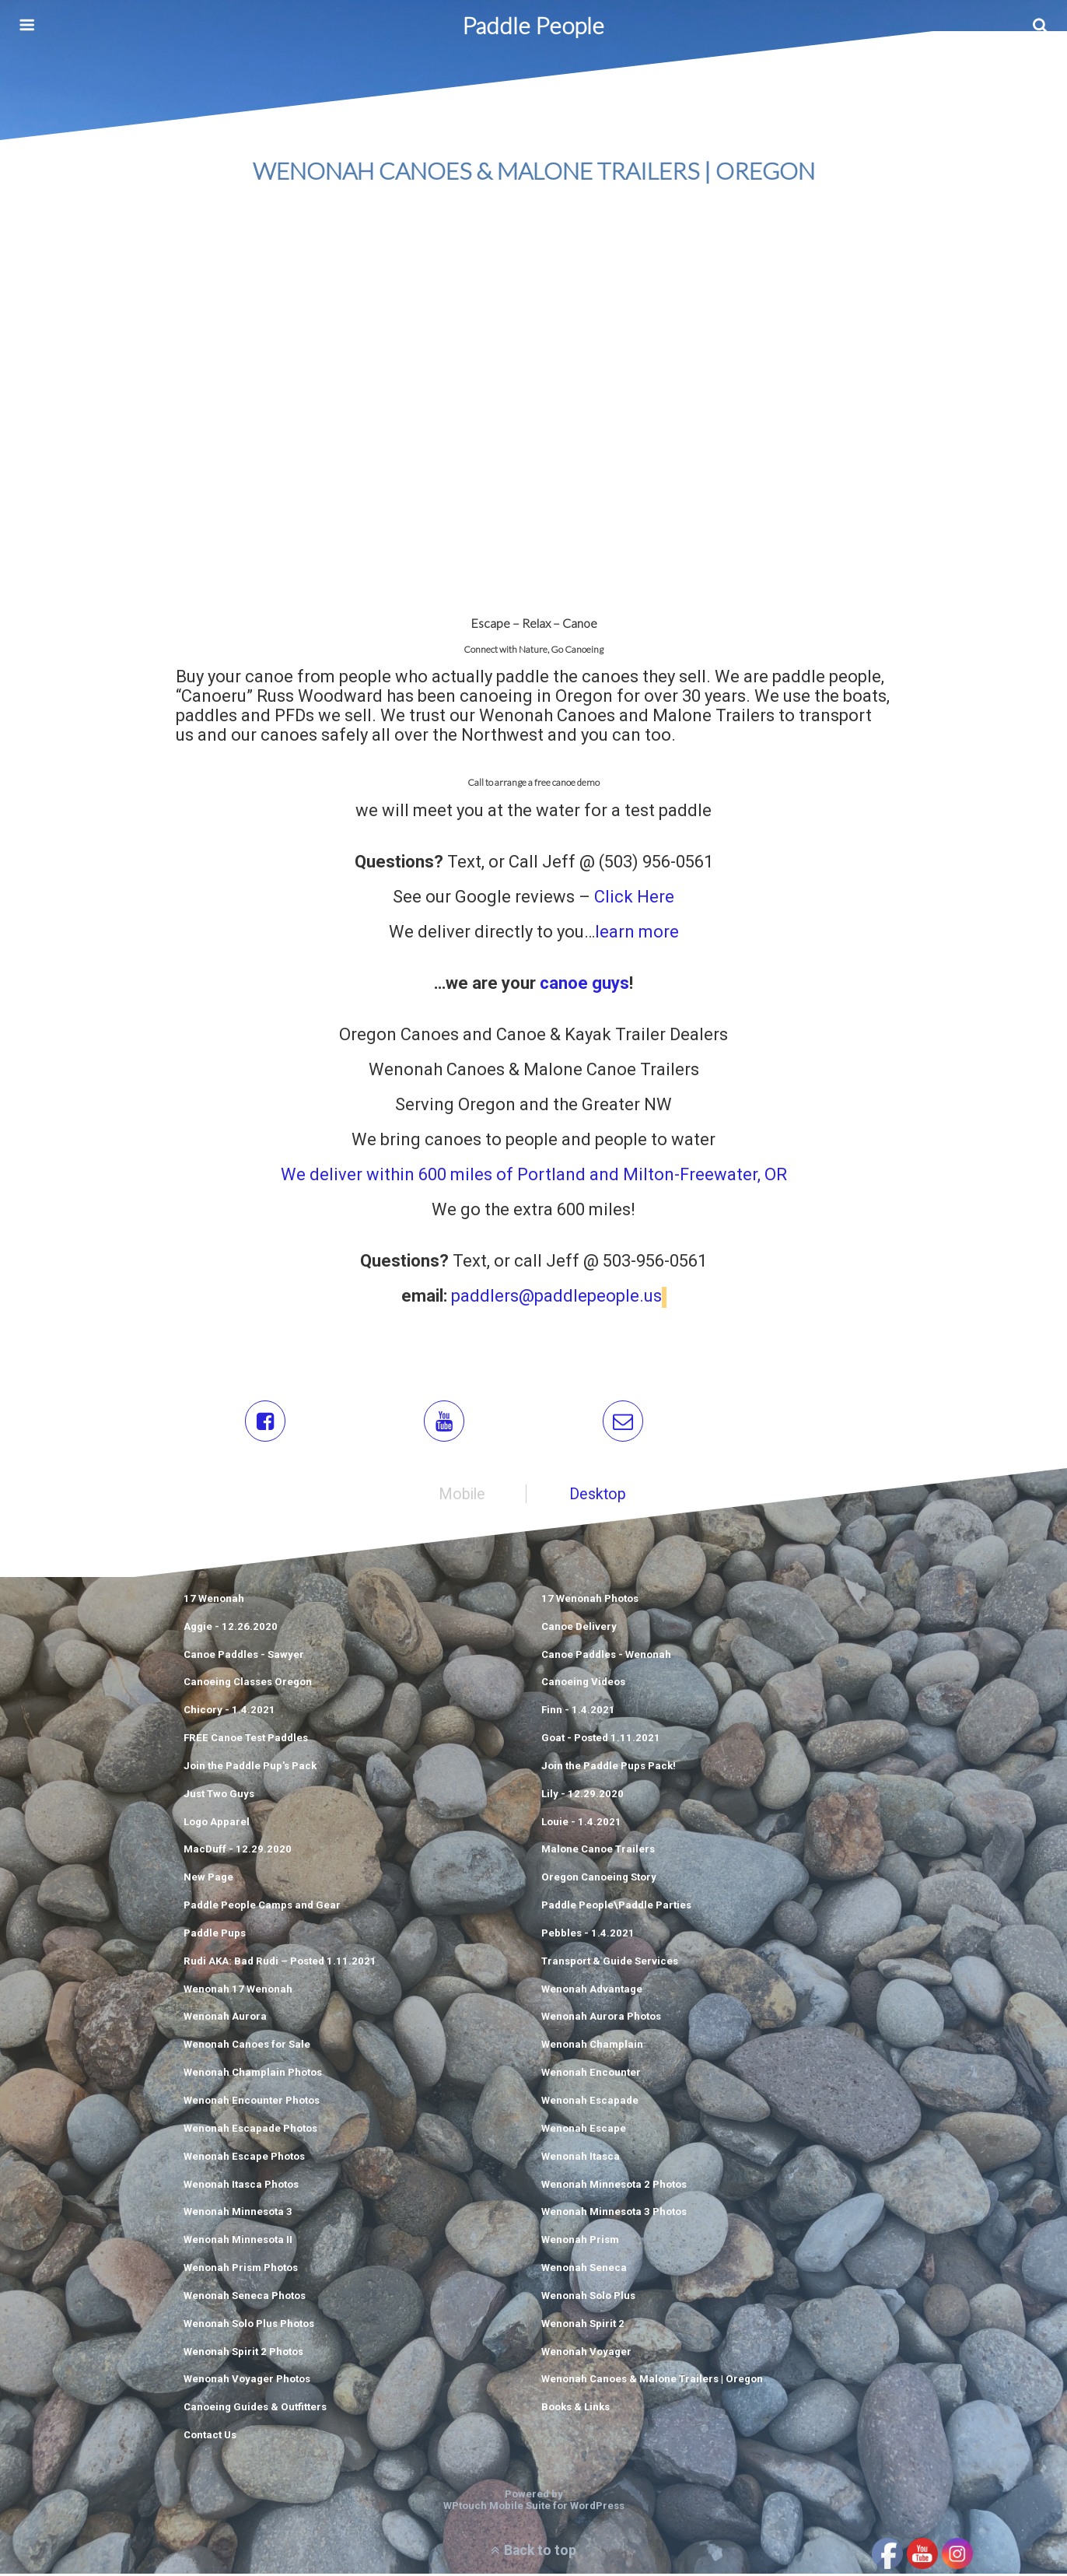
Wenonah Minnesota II (238, 2242)
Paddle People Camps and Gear (262, 1907)
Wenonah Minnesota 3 (238, 2214)
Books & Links (575, 2409)
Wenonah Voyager (586, 2354)
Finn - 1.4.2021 (578, 1712)
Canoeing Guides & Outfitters (255, 2409)
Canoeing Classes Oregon (248, 1684)
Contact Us (210, 2437)
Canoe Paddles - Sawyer (244, 1657)
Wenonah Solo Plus (588, 2298)
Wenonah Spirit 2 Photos (243, 2354)
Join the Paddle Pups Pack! (608, 1768)
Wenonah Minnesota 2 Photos (614, 2186)
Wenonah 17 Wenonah (238, 1991)
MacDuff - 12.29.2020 (238, 1851)
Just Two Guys (219, 1796)
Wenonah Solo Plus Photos (249, 2326)
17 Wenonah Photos (589, 1601)
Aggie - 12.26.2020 (231, 1629)
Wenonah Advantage (591, 1991)
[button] (265, 1423)
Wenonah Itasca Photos (241, 2186)
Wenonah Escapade (589, 2102)
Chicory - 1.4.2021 (229, 1712)
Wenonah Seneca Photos (245, 2298)
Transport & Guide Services (609, 1963)
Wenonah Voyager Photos (247, 2381)
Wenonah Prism (580, 2242)
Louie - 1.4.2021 (581, 1824)
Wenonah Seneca (584, 2270)
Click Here (634, 896)
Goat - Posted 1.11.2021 (600, 1740)
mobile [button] (462, 1496)
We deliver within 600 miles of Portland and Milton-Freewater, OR (534, 1174)
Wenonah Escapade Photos (250, 2130)
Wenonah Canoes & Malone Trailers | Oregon (652, 2381)
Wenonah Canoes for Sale (247, 2046)
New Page (208, 1879)
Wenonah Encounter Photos (252, 2102)
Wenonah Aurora (225, 2018)
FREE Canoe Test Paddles (246, 1740)
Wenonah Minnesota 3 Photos (614, 2214)
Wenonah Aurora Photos (601, 2018)
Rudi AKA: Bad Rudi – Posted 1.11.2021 (280, 1963)
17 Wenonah (214, 1601)
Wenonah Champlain (592, 2046)
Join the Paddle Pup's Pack (250, 1768)
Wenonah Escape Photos (244, 2158)
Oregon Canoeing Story (598, 1879)
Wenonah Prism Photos (241, 2270)
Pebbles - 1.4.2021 (588, 1935)
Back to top (540, 2552)
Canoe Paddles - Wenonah (606, 1657)
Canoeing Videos (583, 1684)
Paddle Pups (215, 1935)
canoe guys (582, 983)
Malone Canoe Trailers (598, 1851)
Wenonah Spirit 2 (582, 2326)
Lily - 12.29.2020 (582, 1796)
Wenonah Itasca (580, 2158)
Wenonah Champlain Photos (253, 2074)
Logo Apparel (217, 1824)
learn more (637, 931)
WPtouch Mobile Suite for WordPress (533, 2508)
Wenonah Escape (583, 2130)
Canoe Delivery (579, 1629)
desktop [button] (597, 1496)
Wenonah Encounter (591, 2074)
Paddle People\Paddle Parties (616, 1907)
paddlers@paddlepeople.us (556, 1299)
